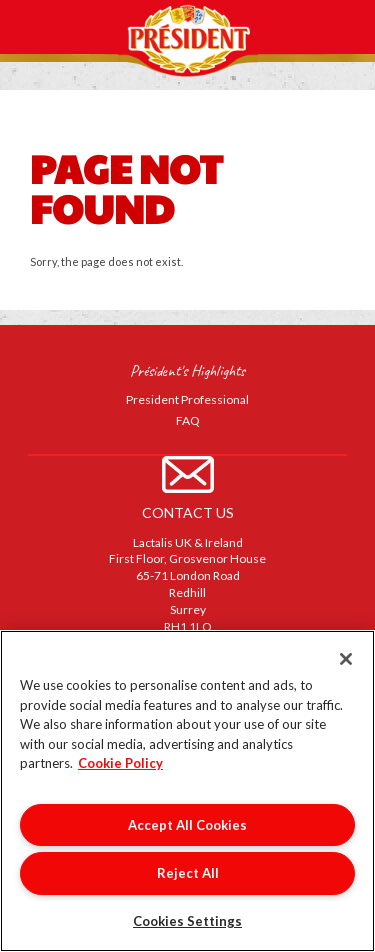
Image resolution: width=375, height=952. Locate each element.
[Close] (346, 659)
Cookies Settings (187, 921)
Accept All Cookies (187, 825)
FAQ (188, 420)
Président (188, 38)
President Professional (187, 399)
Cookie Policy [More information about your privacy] (120, 763)
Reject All (188, 873)
